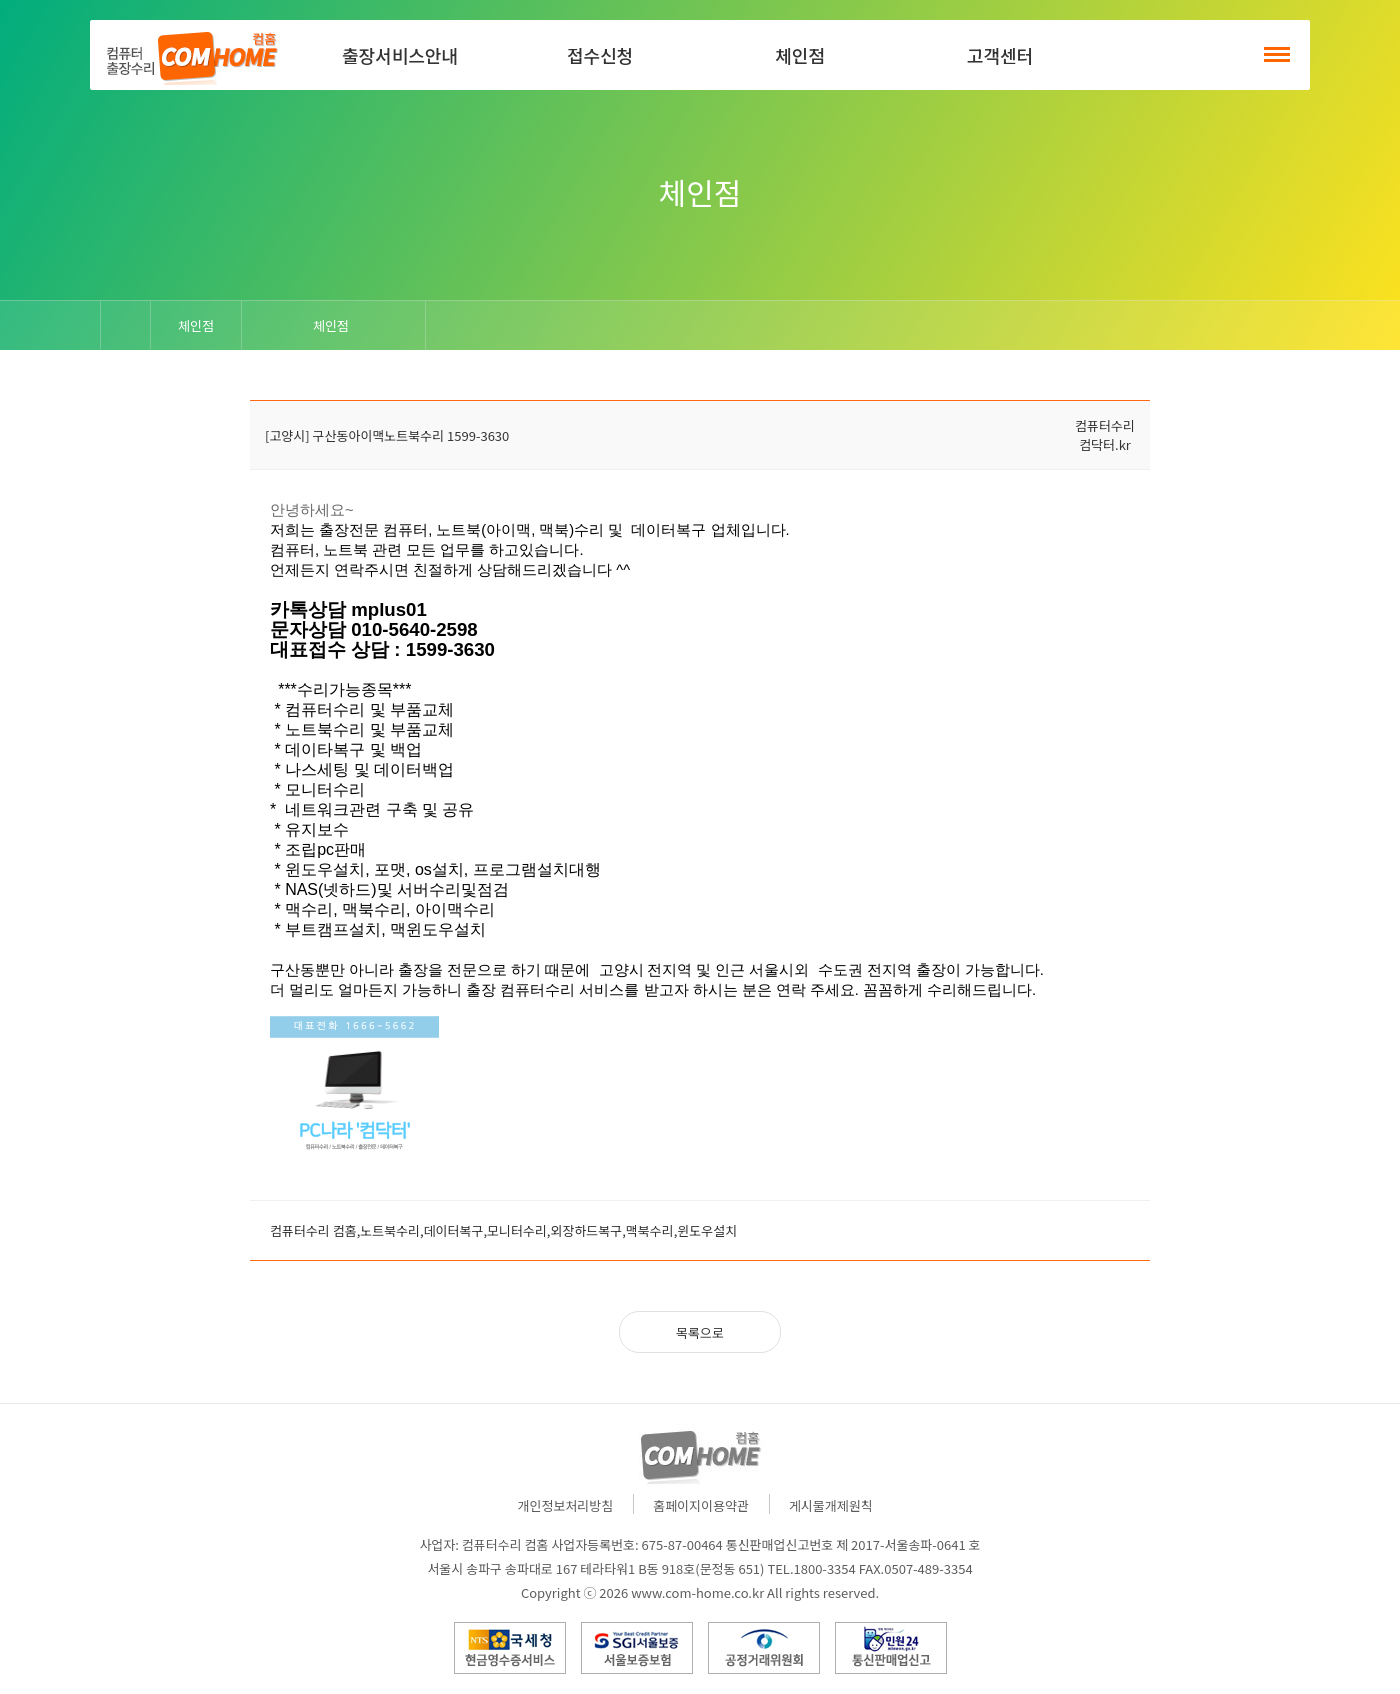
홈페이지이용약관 (701, 1505)
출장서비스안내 (400, 55)
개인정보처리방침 (566, 1505)
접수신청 (600, 55)
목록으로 (700, 1332)
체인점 (800, 55)
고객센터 (1000, 55)
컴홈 (190, 55)
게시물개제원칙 (831, 1505)
